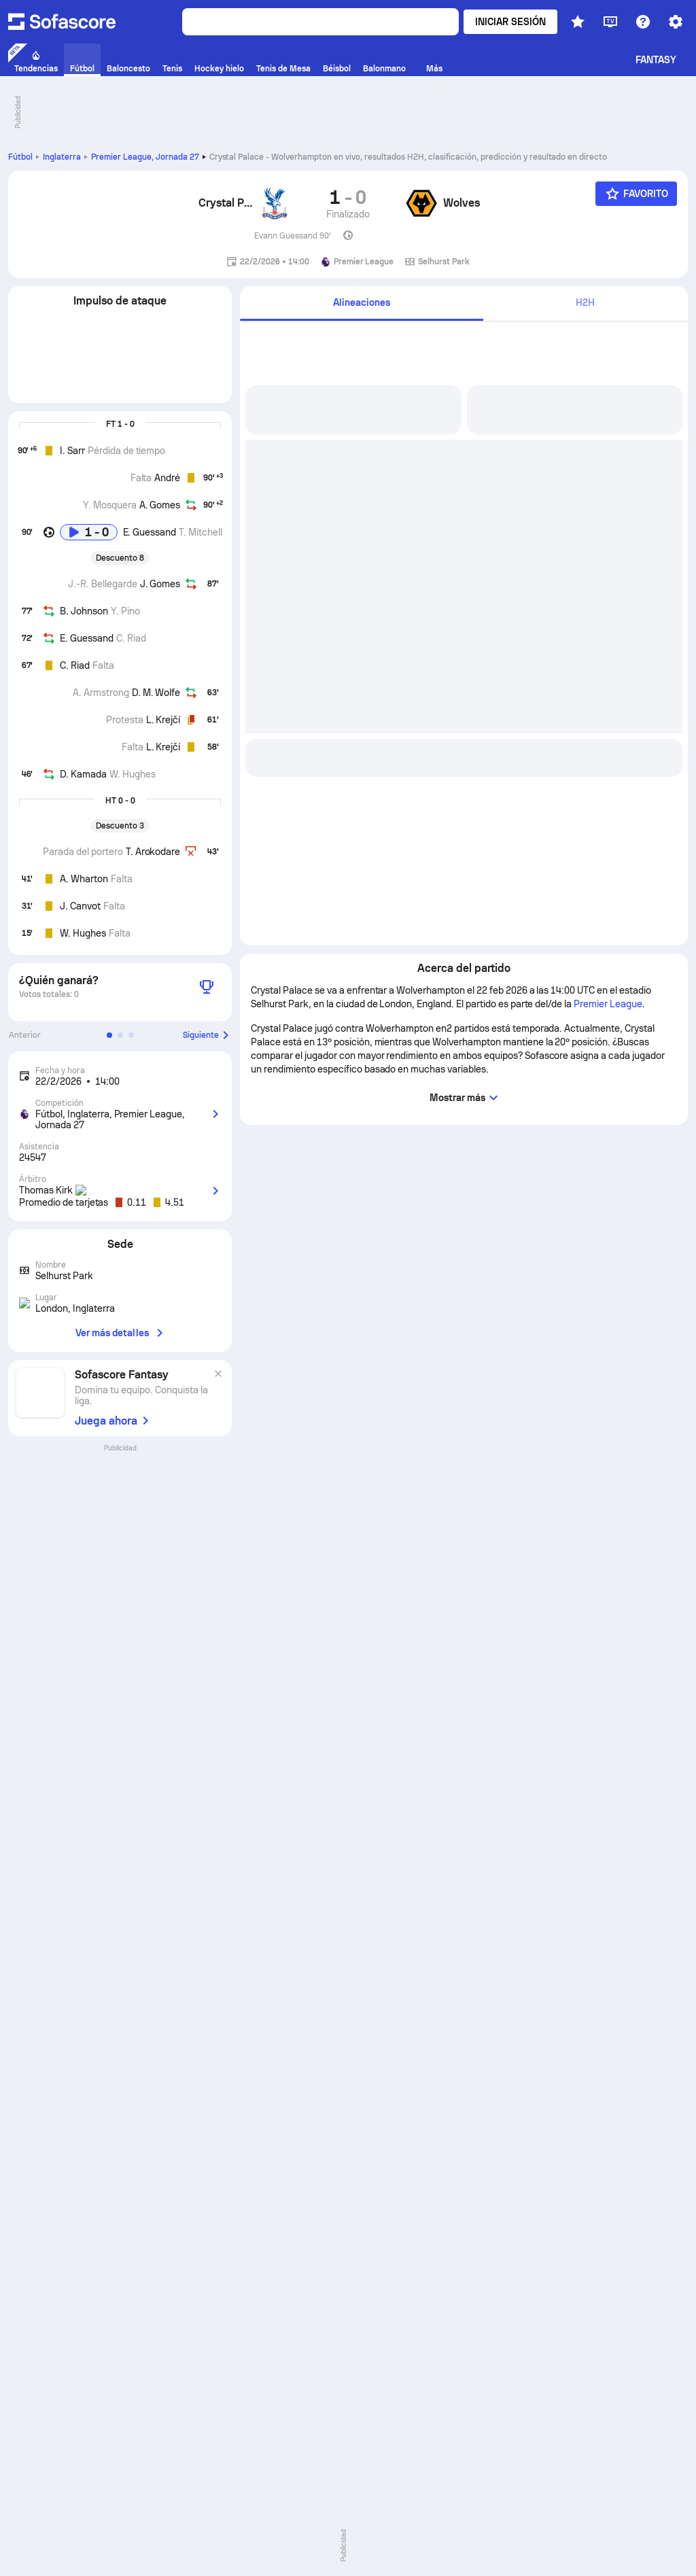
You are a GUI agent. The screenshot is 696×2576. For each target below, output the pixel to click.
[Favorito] (636, 193)
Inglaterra (62, 157)
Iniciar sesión (510, 21)
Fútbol (20, 157)
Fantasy (656, 59)
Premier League (145, 157)
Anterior (25, 1035)
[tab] (464, 303)
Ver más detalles (120, 1332)
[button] (109, 1035)
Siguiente (207, 1035)
